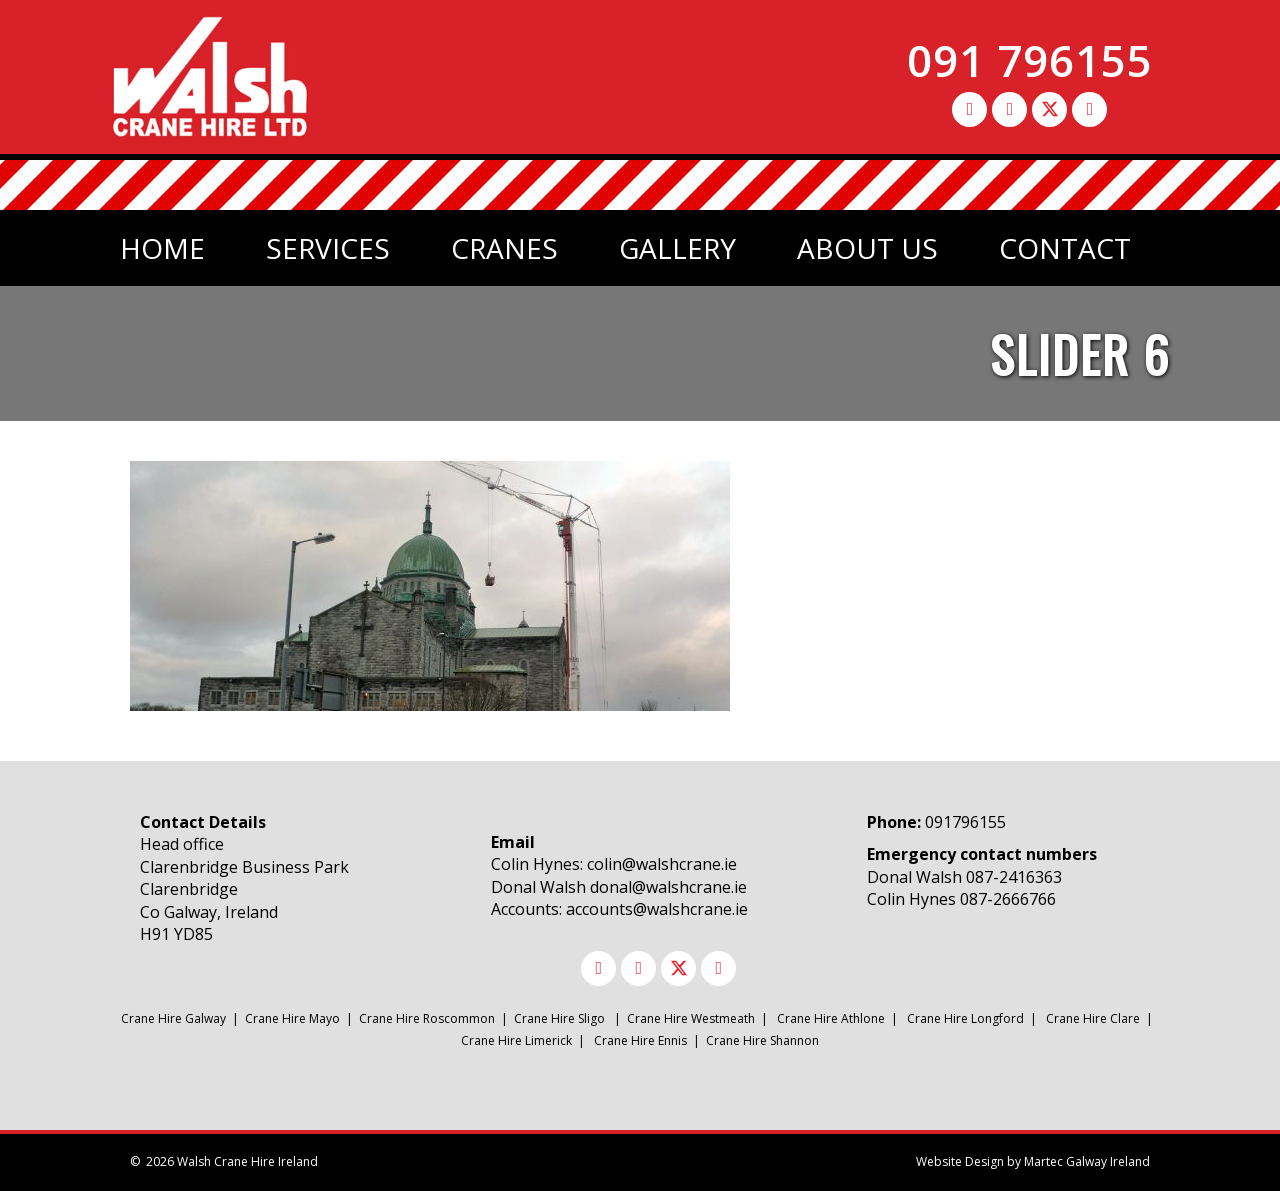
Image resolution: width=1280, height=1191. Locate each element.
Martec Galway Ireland (1087, 1161)
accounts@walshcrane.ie (657, 909)
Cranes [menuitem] (504, 248)
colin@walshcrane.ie (662, 864)
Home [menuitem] (162, 248)
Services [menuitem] (328, 248)
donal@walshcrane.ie (668, 887)
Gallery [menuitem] (677, 248)
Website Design (960, 1161)
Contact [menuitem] (1065, 248)
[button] (969, 109)
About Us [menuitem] (867, 248)
